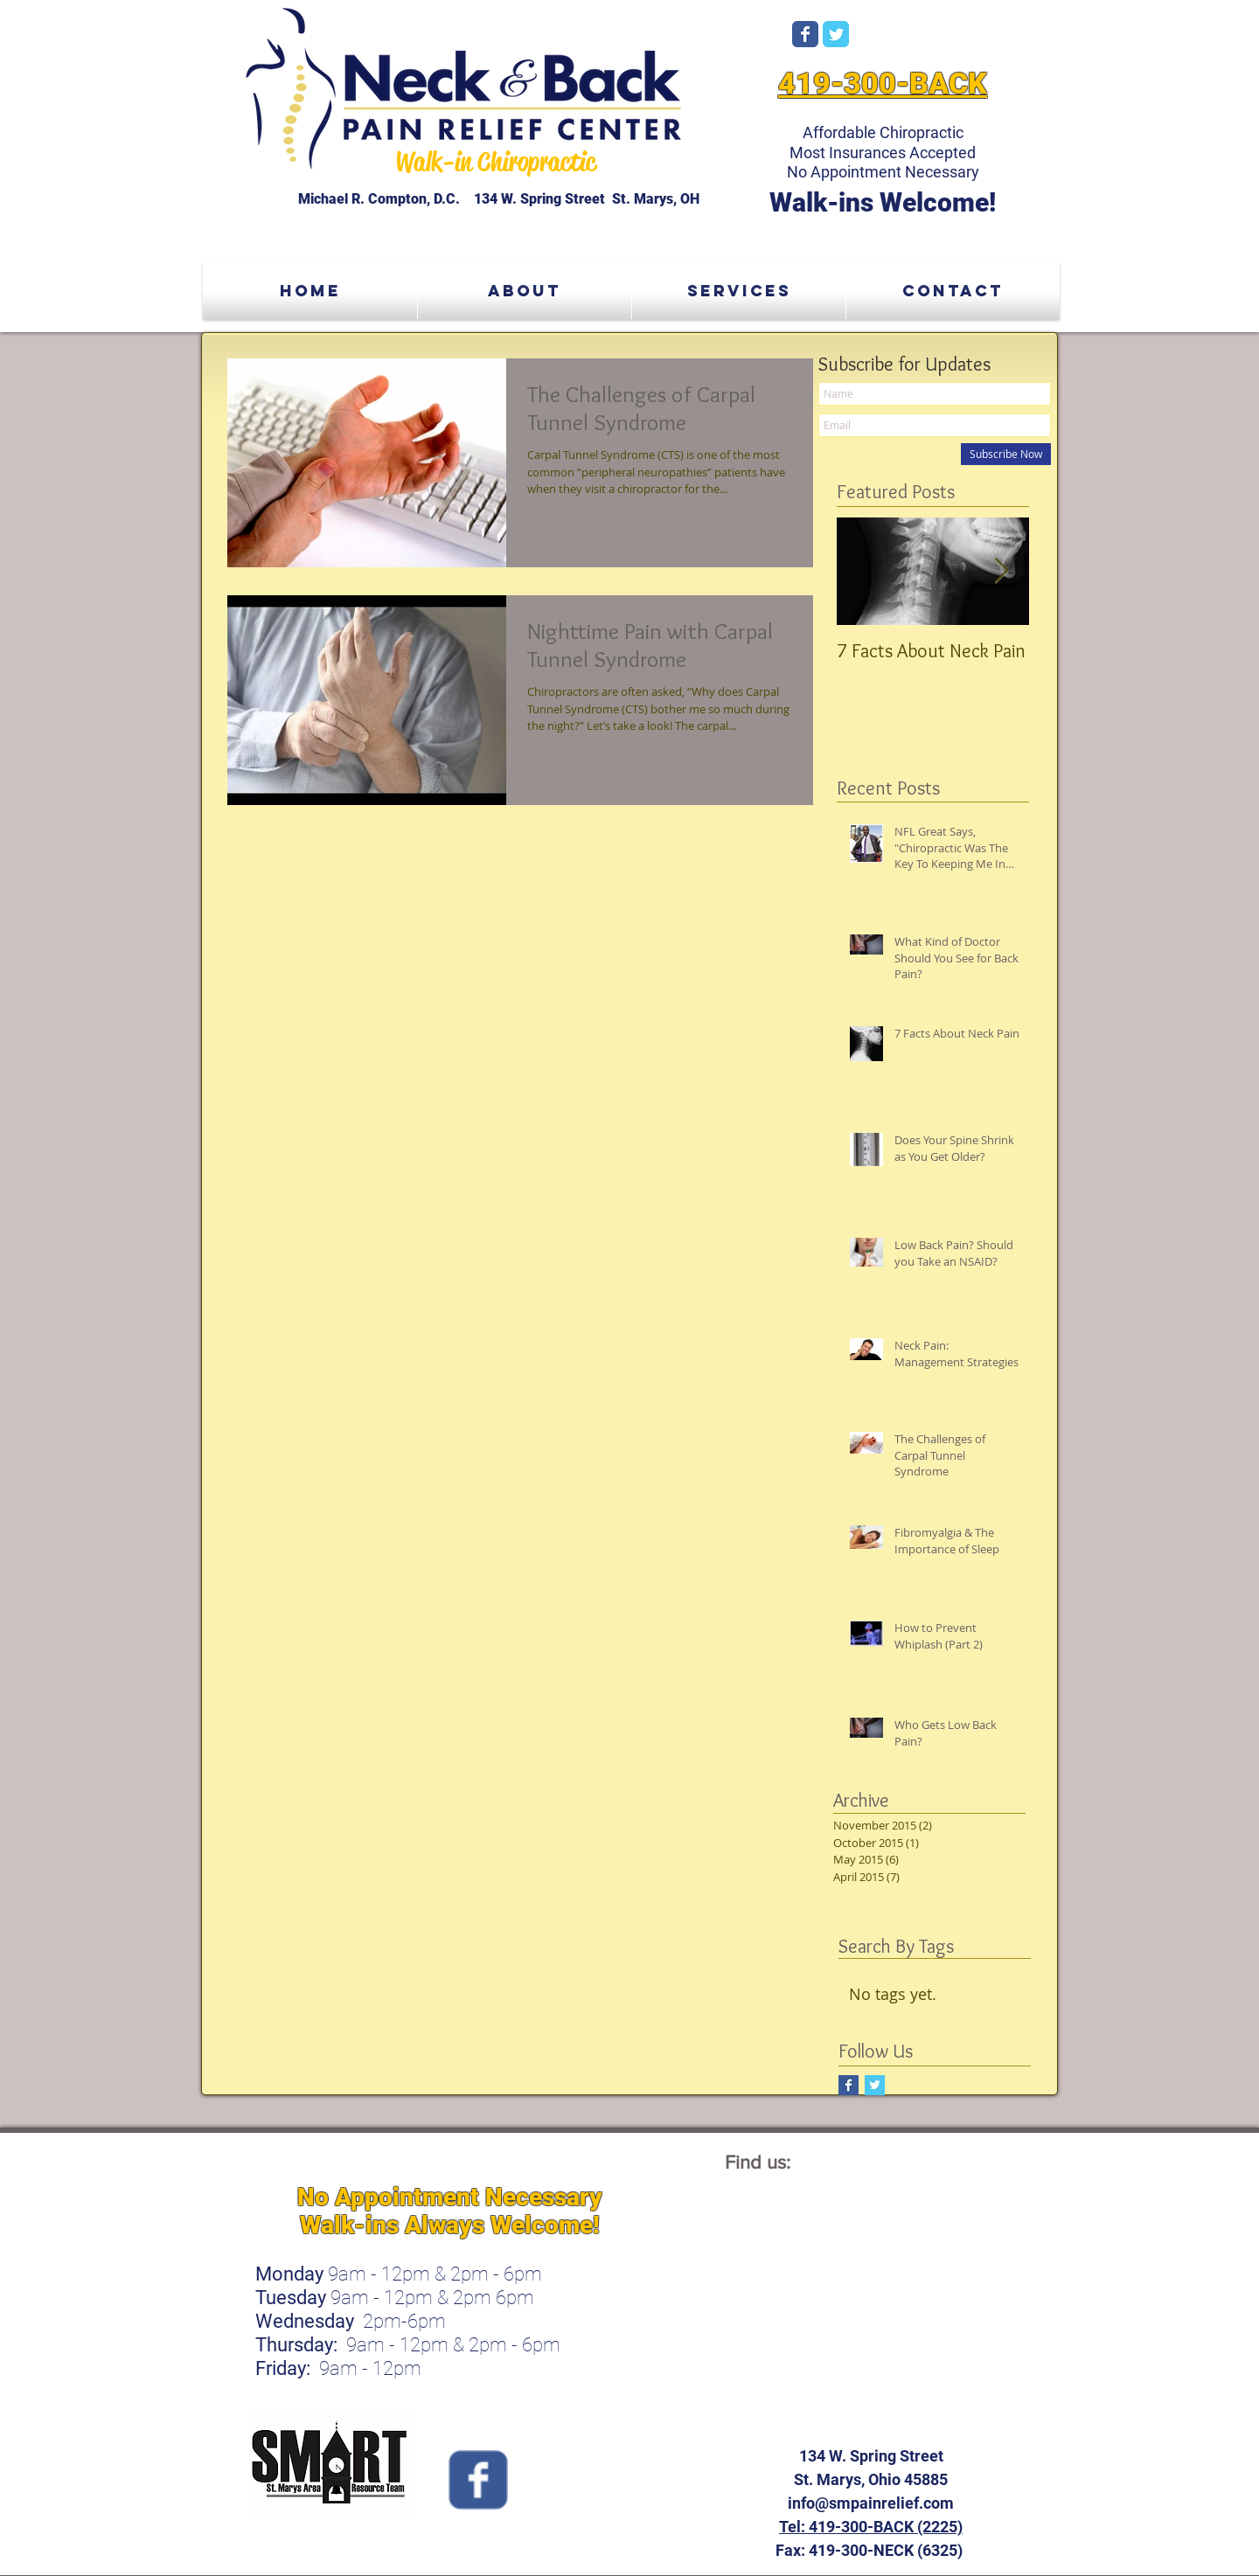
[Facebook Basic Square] (848, 2085)
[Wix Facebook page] (805, 34)
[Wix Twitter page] (836, 34)
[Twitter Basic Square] (875, 2085)
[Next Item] (1001, 571)
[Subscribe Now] (1006, 454)
